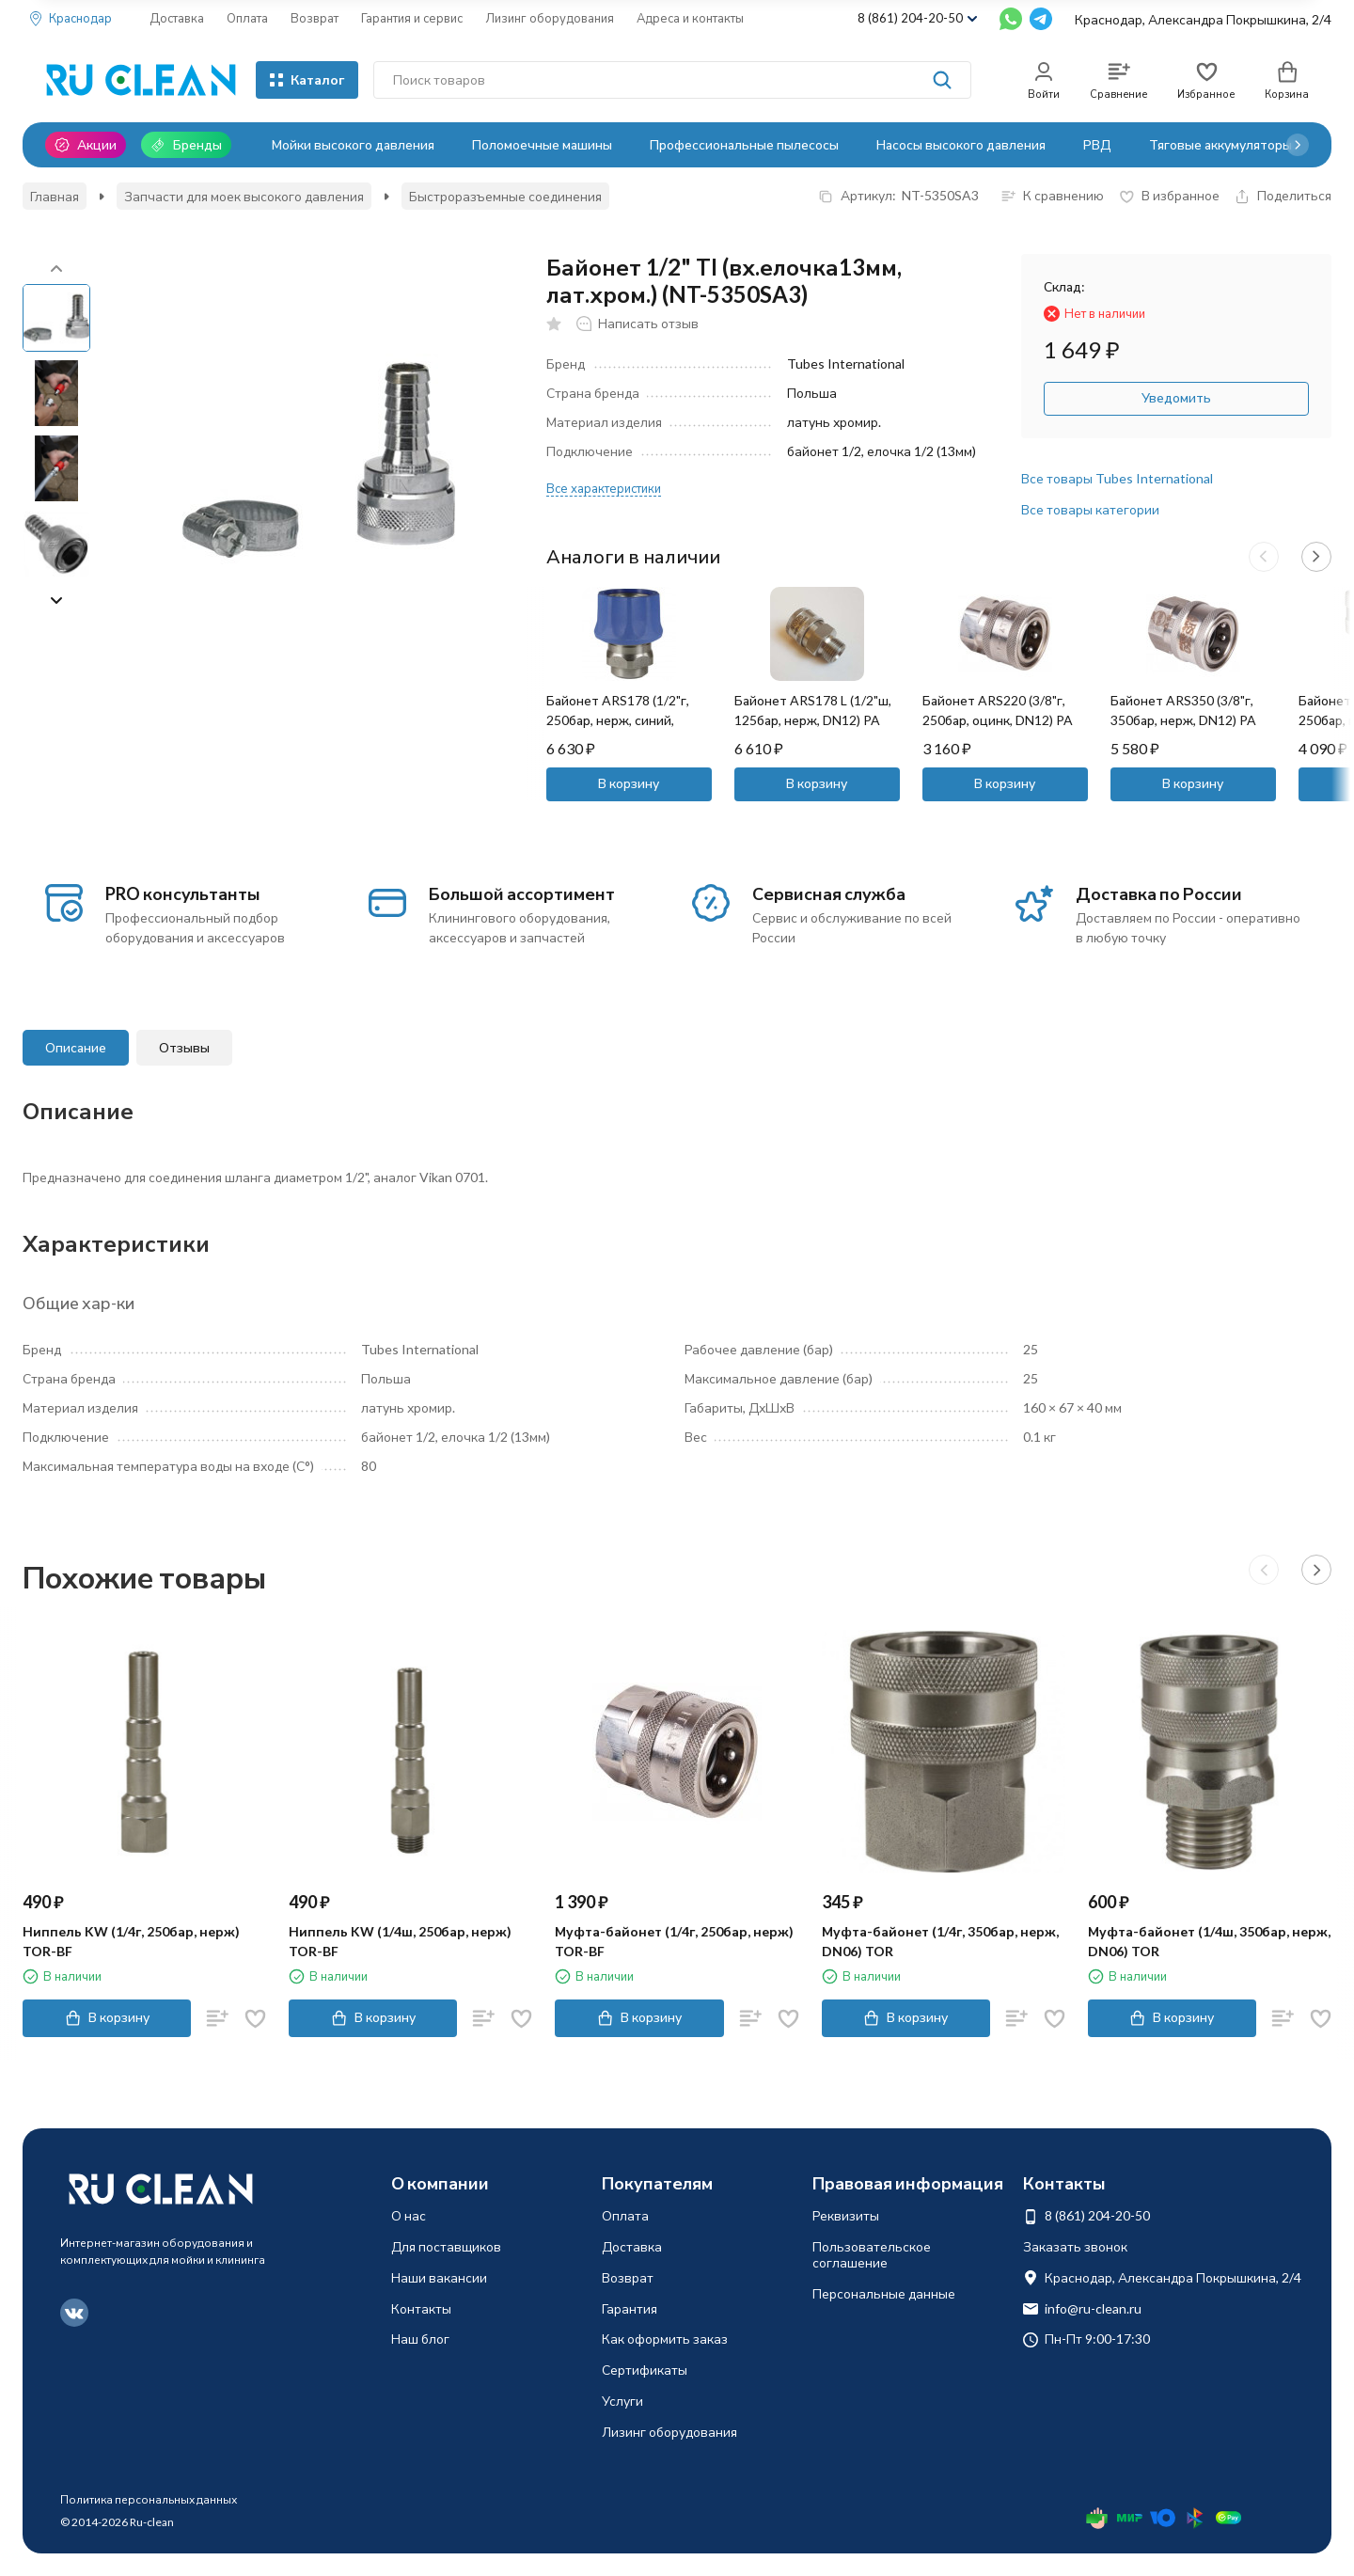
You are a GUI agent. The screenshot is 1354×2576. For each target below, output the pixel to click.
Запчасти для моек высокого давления (244, 196)
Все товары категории (1090, 509)
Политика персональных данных (148, 2499)
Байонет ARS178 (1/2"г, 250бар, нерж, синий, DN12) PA (617, 720)
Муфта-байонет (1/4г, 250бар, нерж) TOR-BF (674, 1941)
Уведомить (1176, 397)
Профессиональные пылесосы (744, 144)
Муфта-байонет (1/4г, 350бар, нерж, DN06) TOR (940, 1941)
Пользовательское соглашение (871, 2254)
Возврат (314, 17)
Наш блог (420, 2339)
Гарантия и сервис (412, 17)
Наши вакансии (439, 2277)
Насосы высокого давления (961, 144)
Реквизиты (845, 2215)
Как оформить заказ (665, 2339)
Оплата (247, 17)
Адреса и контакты (690, 17)
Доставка (177, 17)
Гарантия (629, 2308)
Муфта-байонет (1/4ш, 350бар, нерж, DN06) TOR (1209, 1941)
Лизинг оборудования (549, 17)
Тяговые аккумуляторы (1220, 144)
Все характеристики (603, 488)
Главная (54, 196)
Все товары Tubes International (1117, 478)
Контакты (421, 2308)
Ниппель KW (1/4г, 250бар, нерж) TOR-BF (131, 1941)
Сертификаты (644, 2370)
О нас (408, 2215)
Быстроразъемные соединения (505, 196)
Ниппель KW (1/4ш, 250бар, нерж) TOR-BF (400, 1941)
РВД (1097, 144)
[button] (1297, 145)
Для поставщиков (446, 2246)
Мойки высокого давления (353, 144)
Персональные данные (883, 2293)
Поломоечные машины (542, 144)
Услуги (622, 2401)
